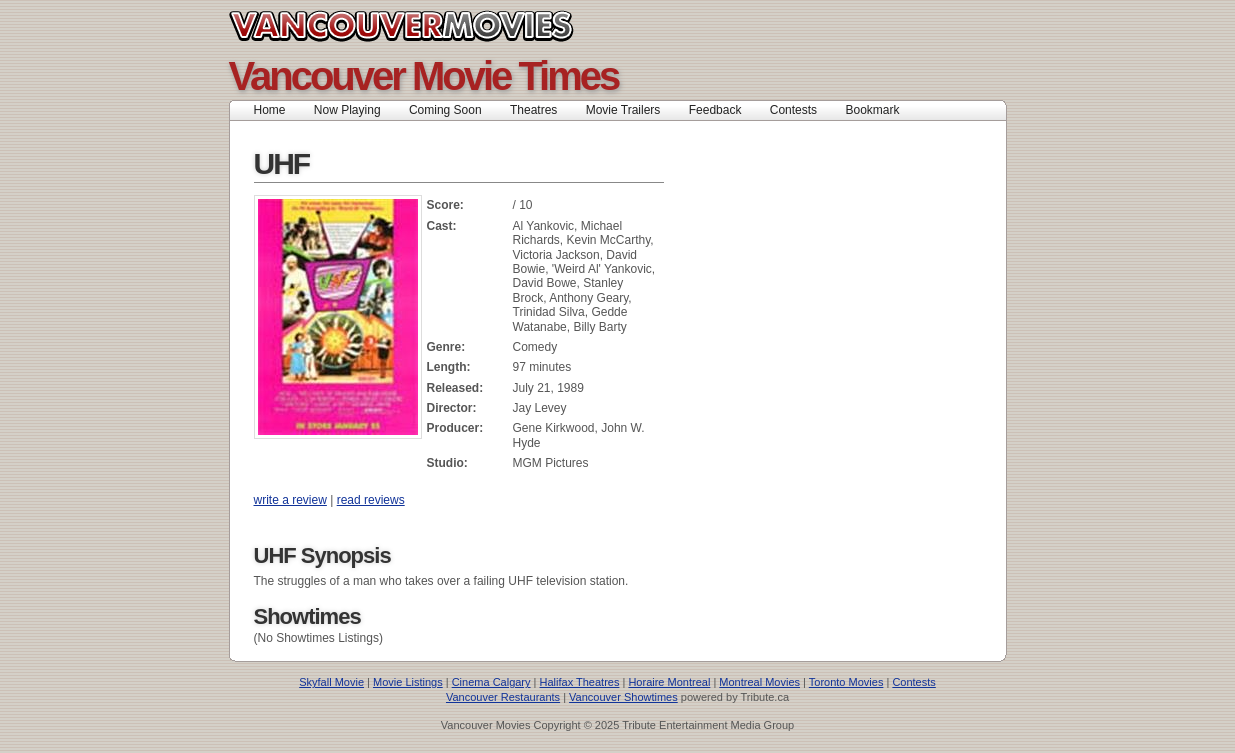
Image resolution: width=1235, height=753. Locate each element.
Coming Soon (445, 110)
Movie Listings (408, 682)
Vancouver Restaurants (503, 697)
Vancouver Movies (423, 26)
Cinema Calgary (491, 682)
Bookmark (878, 110)
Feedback (715, 110)
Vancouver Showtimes (623, 697)
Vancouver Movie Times (424, 76)
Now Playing (347, 110)
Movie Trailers (623, 110)
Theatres (533, 110)
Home (270, 110)
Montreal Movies (759, 682)
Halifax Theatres (580, 682)
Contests (793, 110)
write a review (290, 500)
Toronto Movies (846, 682)
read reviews (371, 500)
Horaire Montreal (669, 682)
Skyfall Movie (331, 682)
